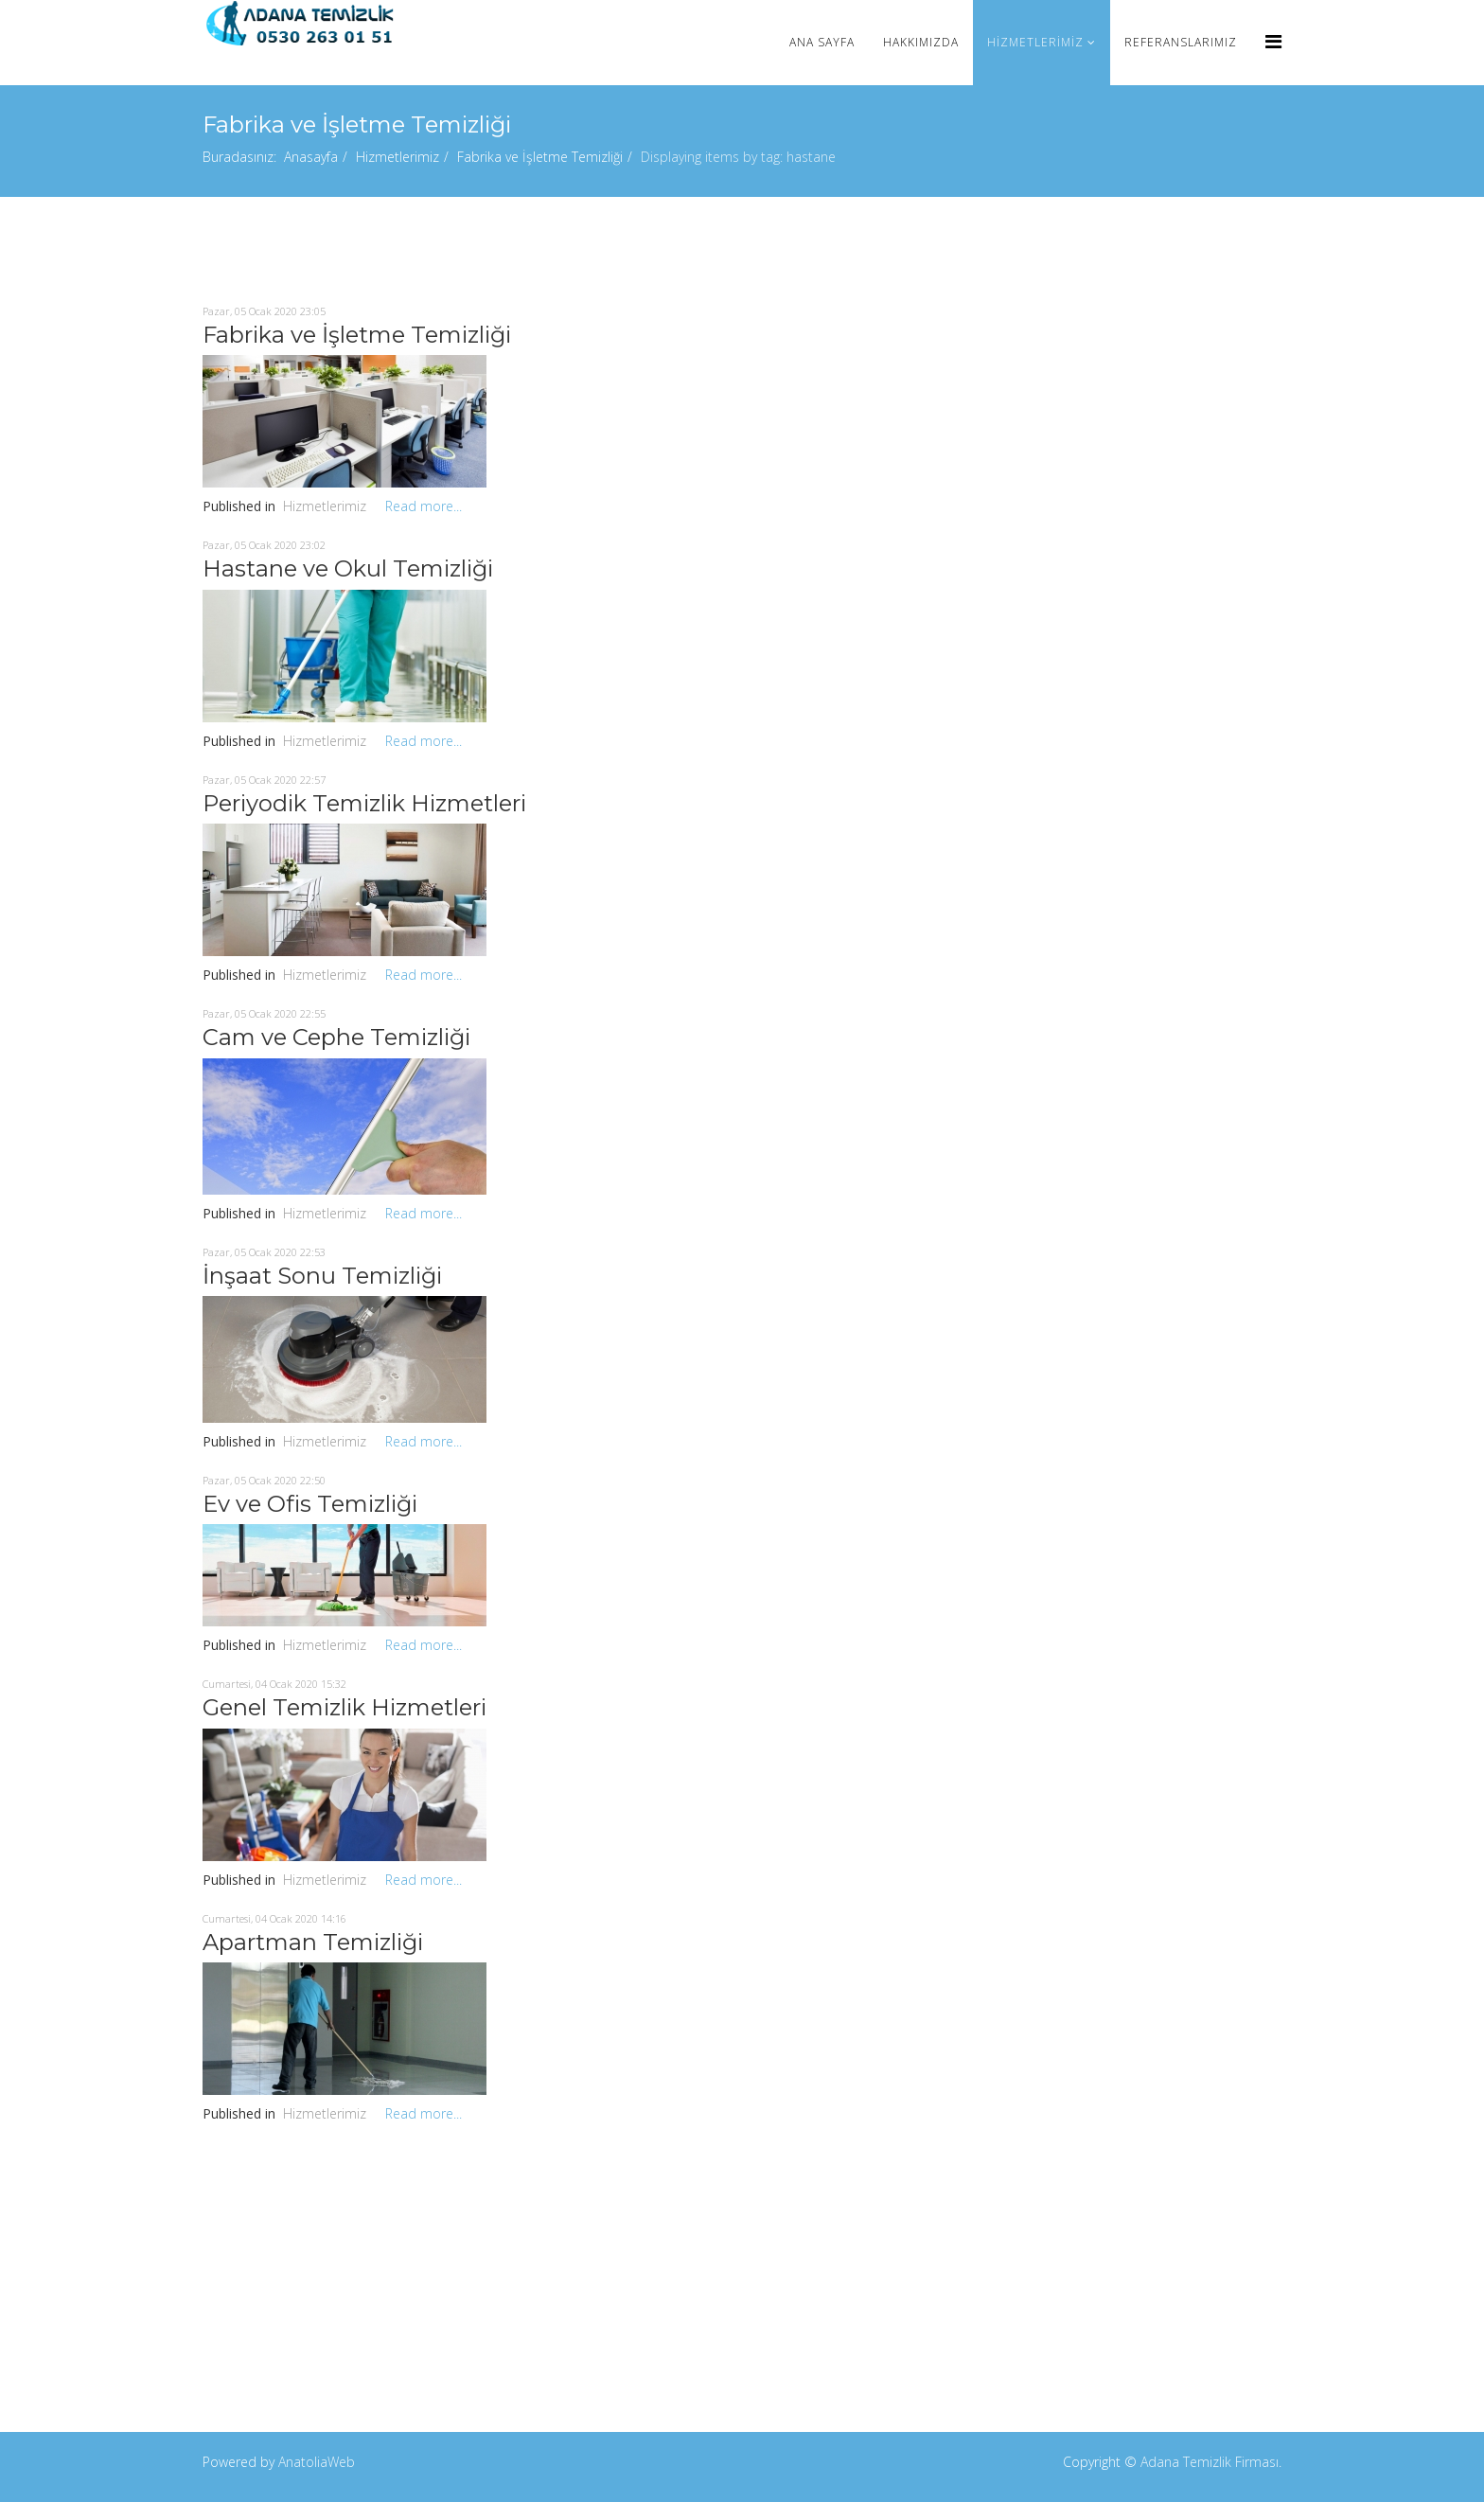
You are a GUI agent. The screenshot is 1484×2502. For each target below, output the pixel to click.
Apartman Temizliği (313, 1942)
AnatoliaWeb (316, 2462)
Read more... (423, 506)
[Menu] (1273, 41)
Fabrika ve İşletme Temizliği (540, 157)
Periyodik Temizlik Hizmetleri (364, 803)
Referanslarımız (1180, 42)
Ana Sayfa (822, 42)
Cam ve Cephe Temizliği (336, 1037)
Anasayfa (311, 157)
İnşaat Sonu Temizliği (322, 1275)
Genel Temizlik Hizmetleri (344, 1707)
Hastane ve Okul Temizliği (348, 568)
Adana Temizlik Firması (1209, 2462)
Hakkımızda (921, 42)
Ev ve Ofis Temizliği (310, 1503)
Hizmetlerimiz (1035, 42)
